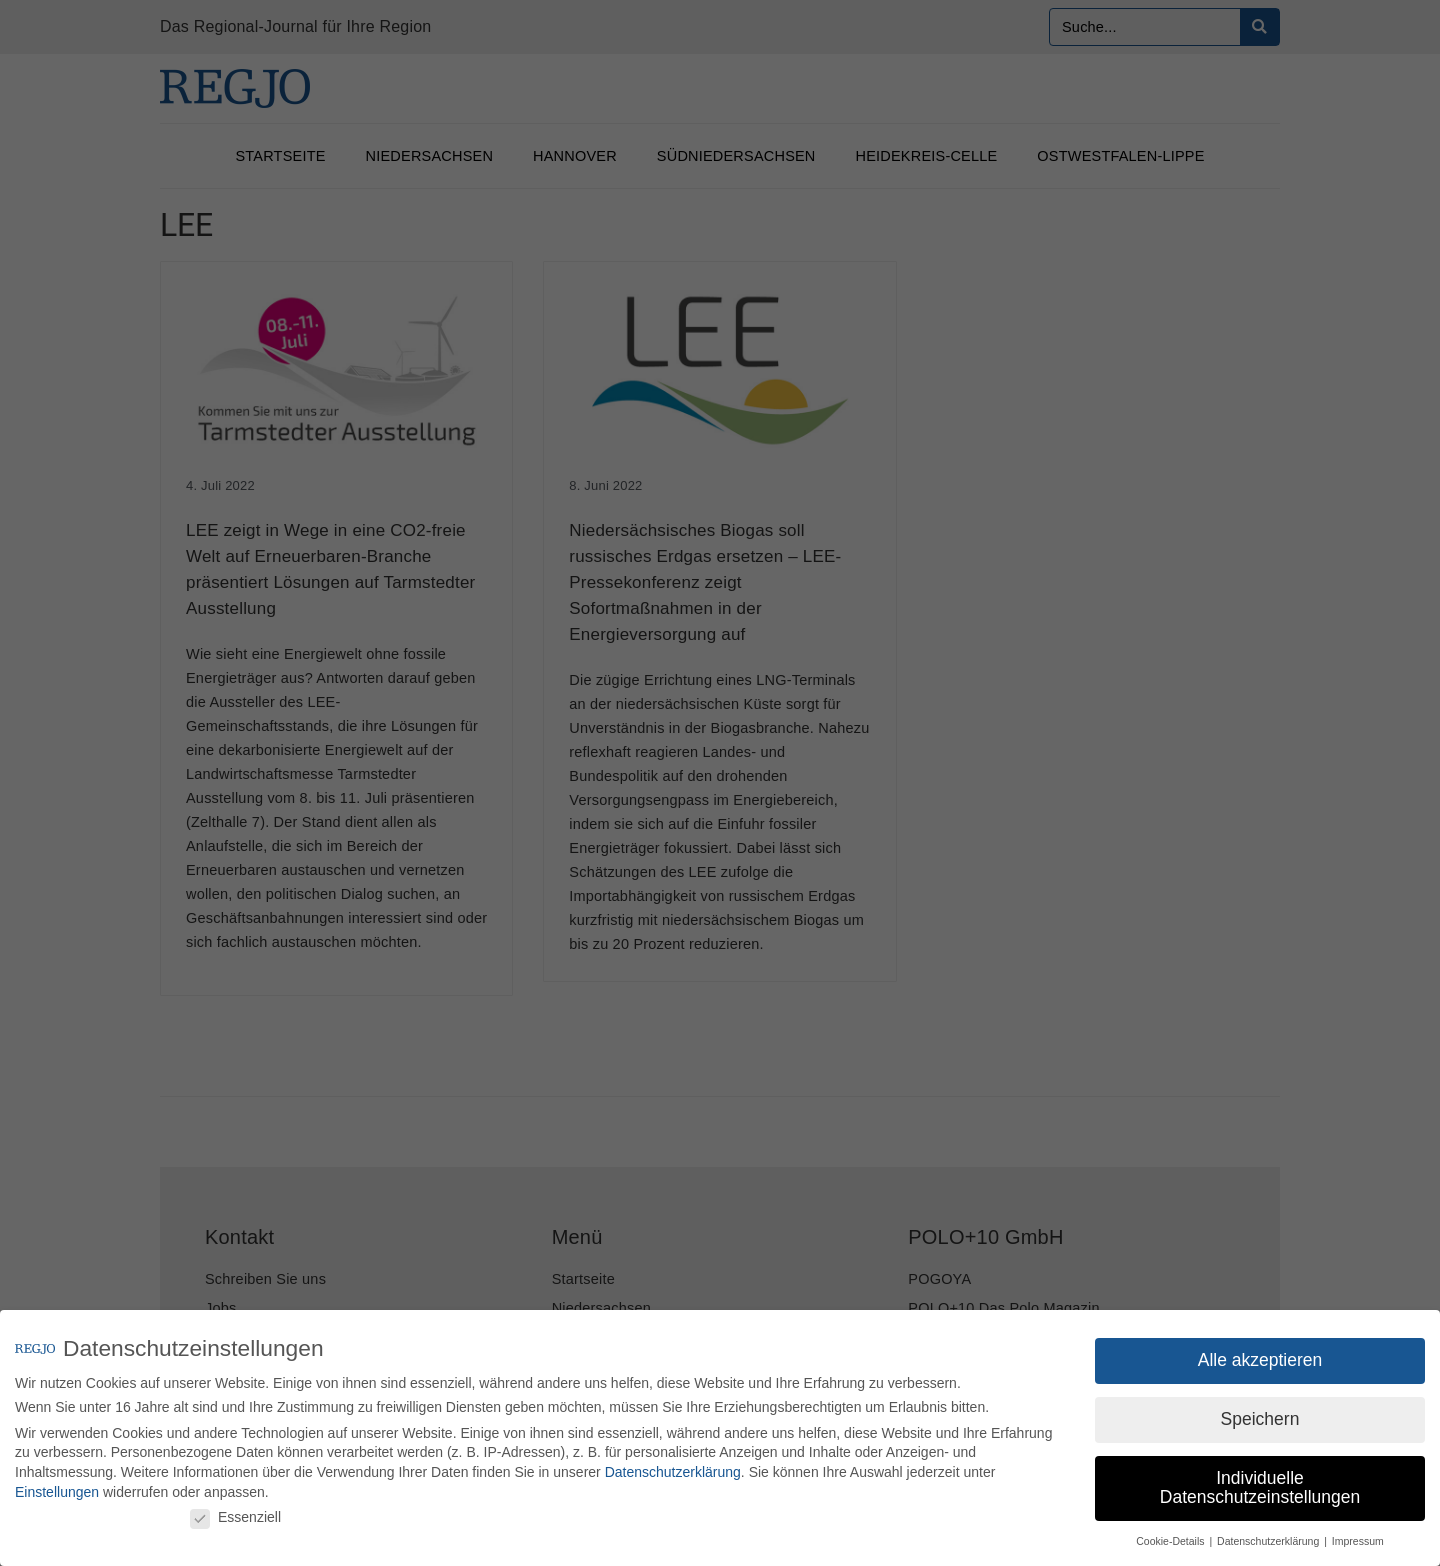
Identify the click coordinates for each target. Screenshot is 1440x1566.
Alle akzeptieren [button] (1260, 1360)
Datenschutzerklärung (673, 1472)
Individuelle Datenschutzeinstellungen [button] (1260, 1488)
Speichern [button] (1260, 1419)
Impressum (1358, 1541)
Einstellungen (57, 1492)
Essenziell (235, 1517)
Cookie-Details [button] (1171, 1541)
